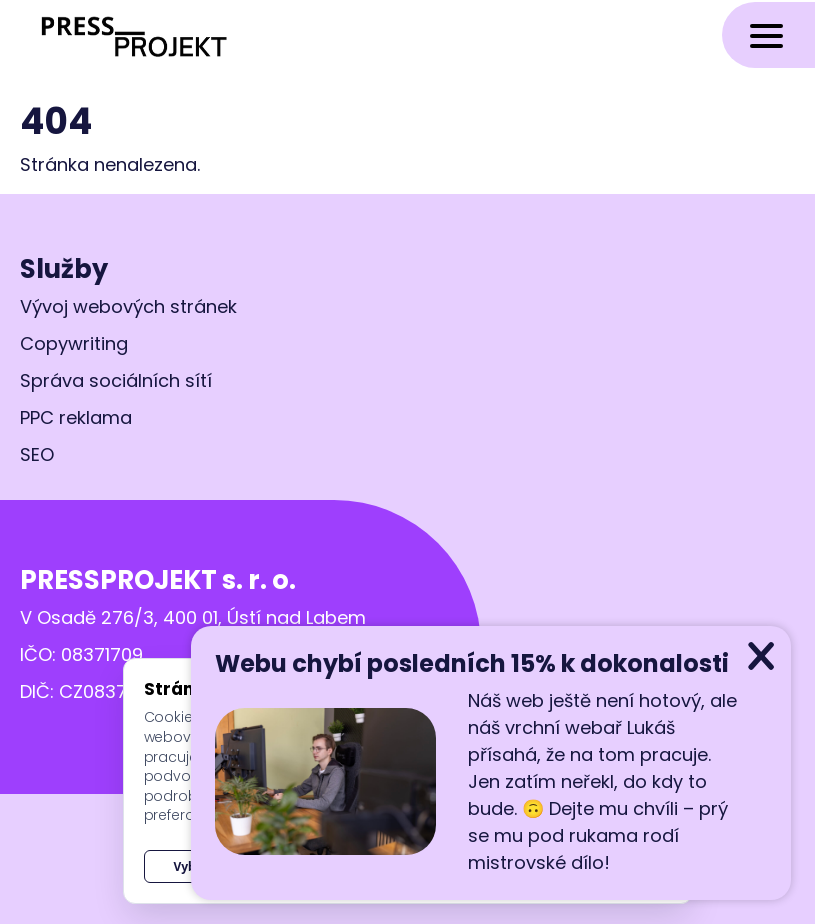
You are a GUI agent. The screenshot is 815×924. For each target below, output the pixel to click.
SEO (37, 454)
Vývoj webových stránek (128, 306)
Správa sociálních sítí (116, 380)
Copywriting (74, 343)
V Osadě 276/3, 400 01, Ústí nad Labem (193, 617)
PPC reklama (76, 417)
